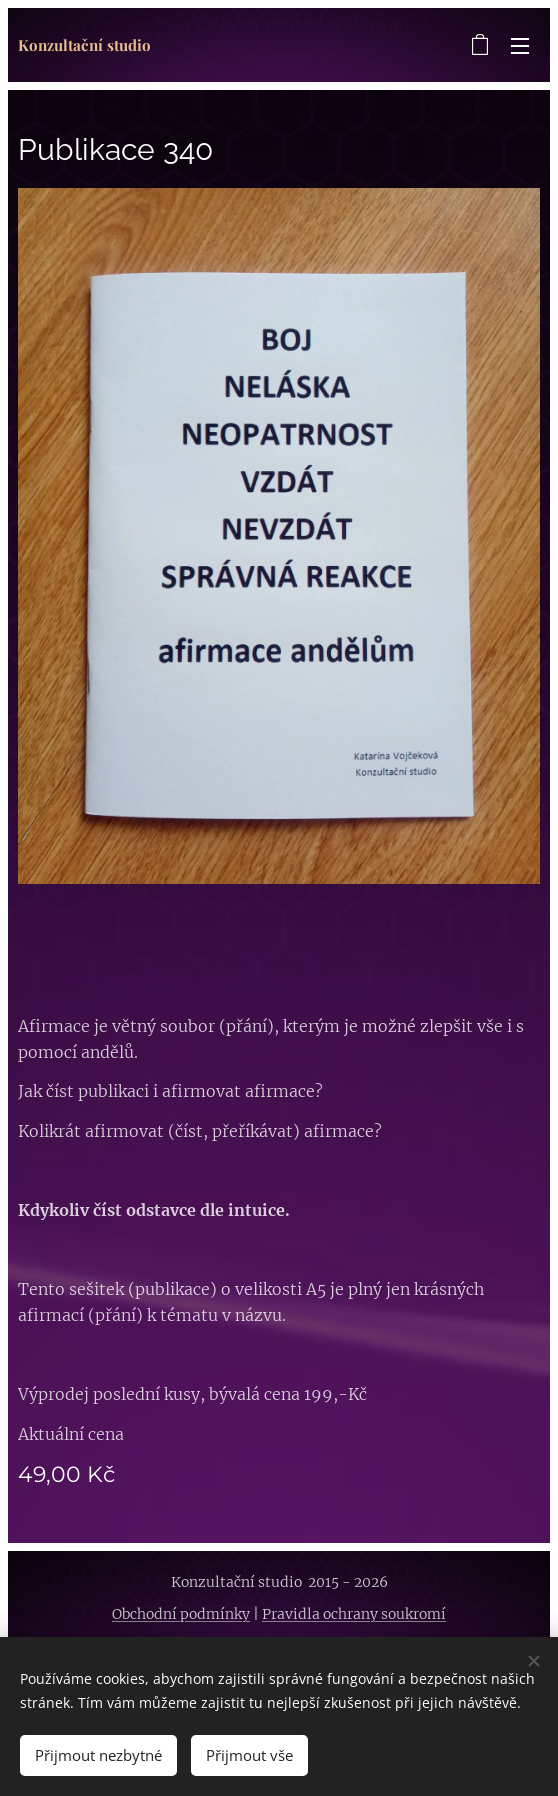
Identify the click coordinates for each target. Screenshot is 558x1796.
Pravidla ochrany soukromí (354, 1614)
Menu (520, 46)
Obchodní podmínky (181, 1614)
